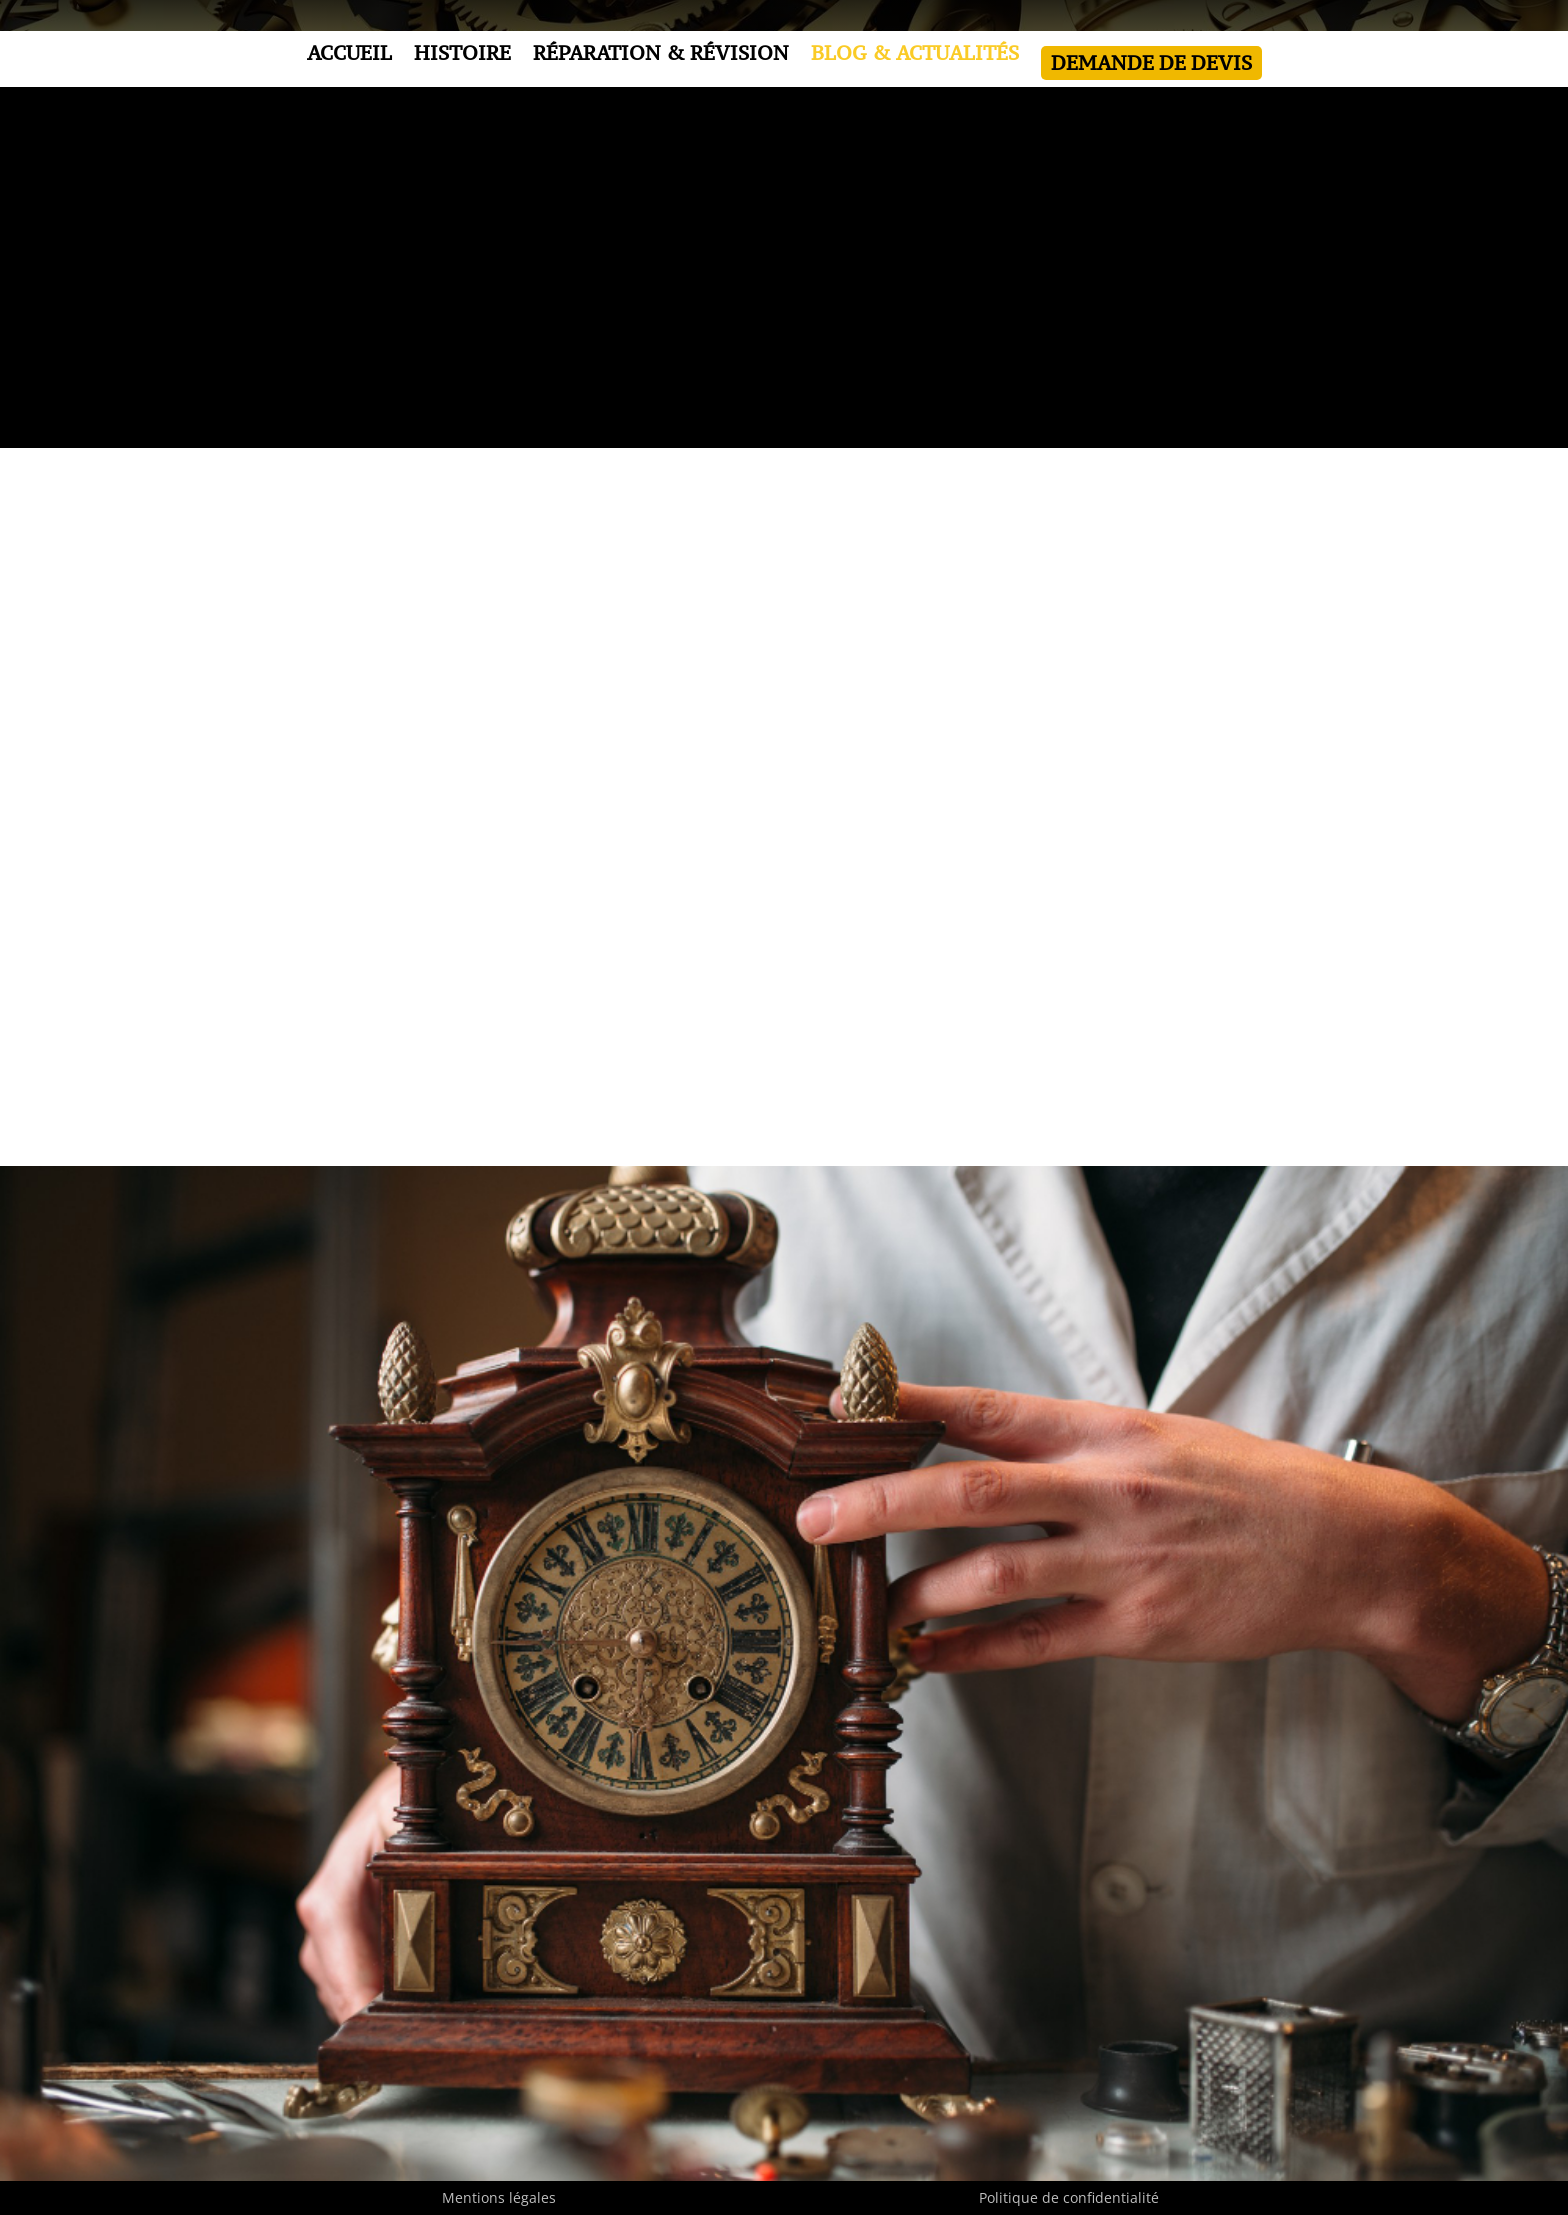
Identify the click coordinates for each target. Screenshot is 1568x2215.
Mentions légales (499, 2197)
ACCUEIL (349, 55)
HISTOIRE (462, 55)
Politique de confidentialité (1069, 2197)
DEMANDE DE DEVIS (1151, 62)
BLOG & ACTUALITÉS (915, 55)
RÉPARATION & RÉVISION (661, 55)
